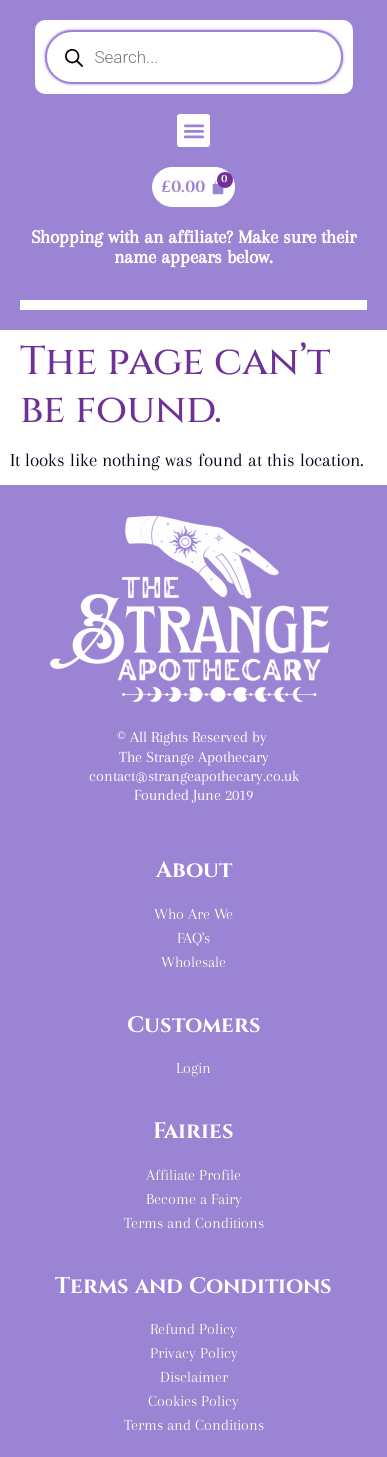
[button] (193, 130)
